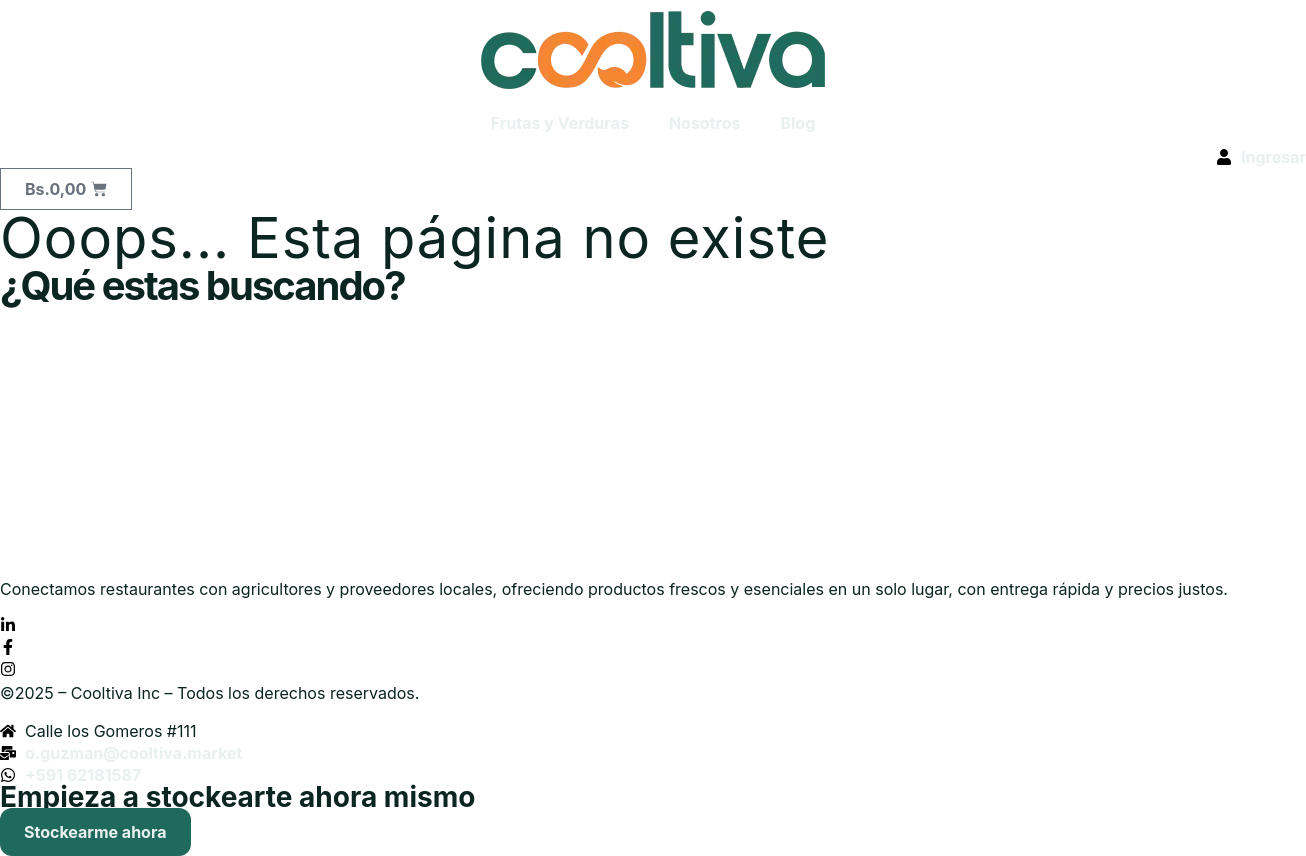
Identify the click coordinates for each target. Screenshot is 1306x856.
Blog (797, 123)
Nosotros (705, 123)
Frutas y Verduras (560, 123)
